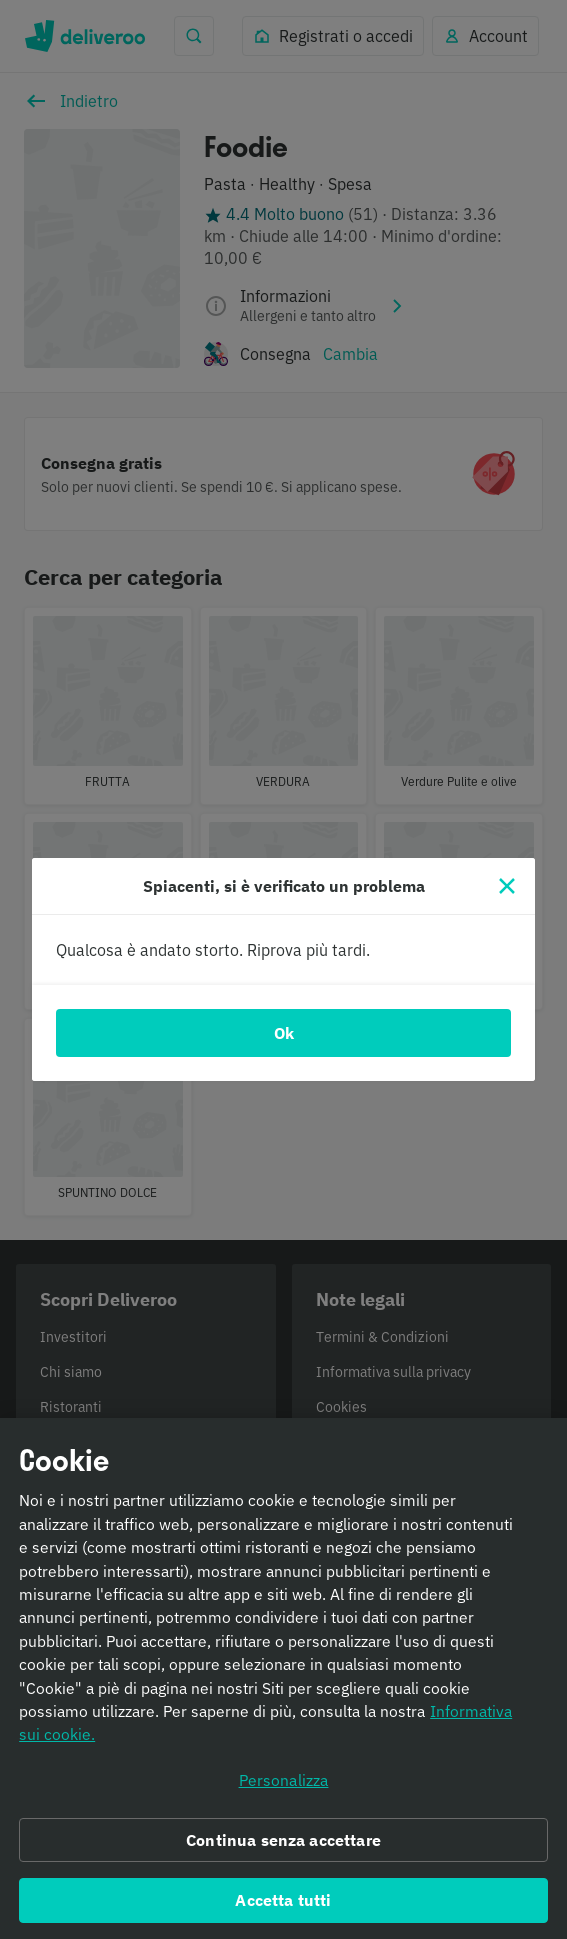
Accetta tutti (283, 1904)
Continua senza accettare (283, 1843)
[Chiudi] (507, 886)
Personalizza (284, 1783)
